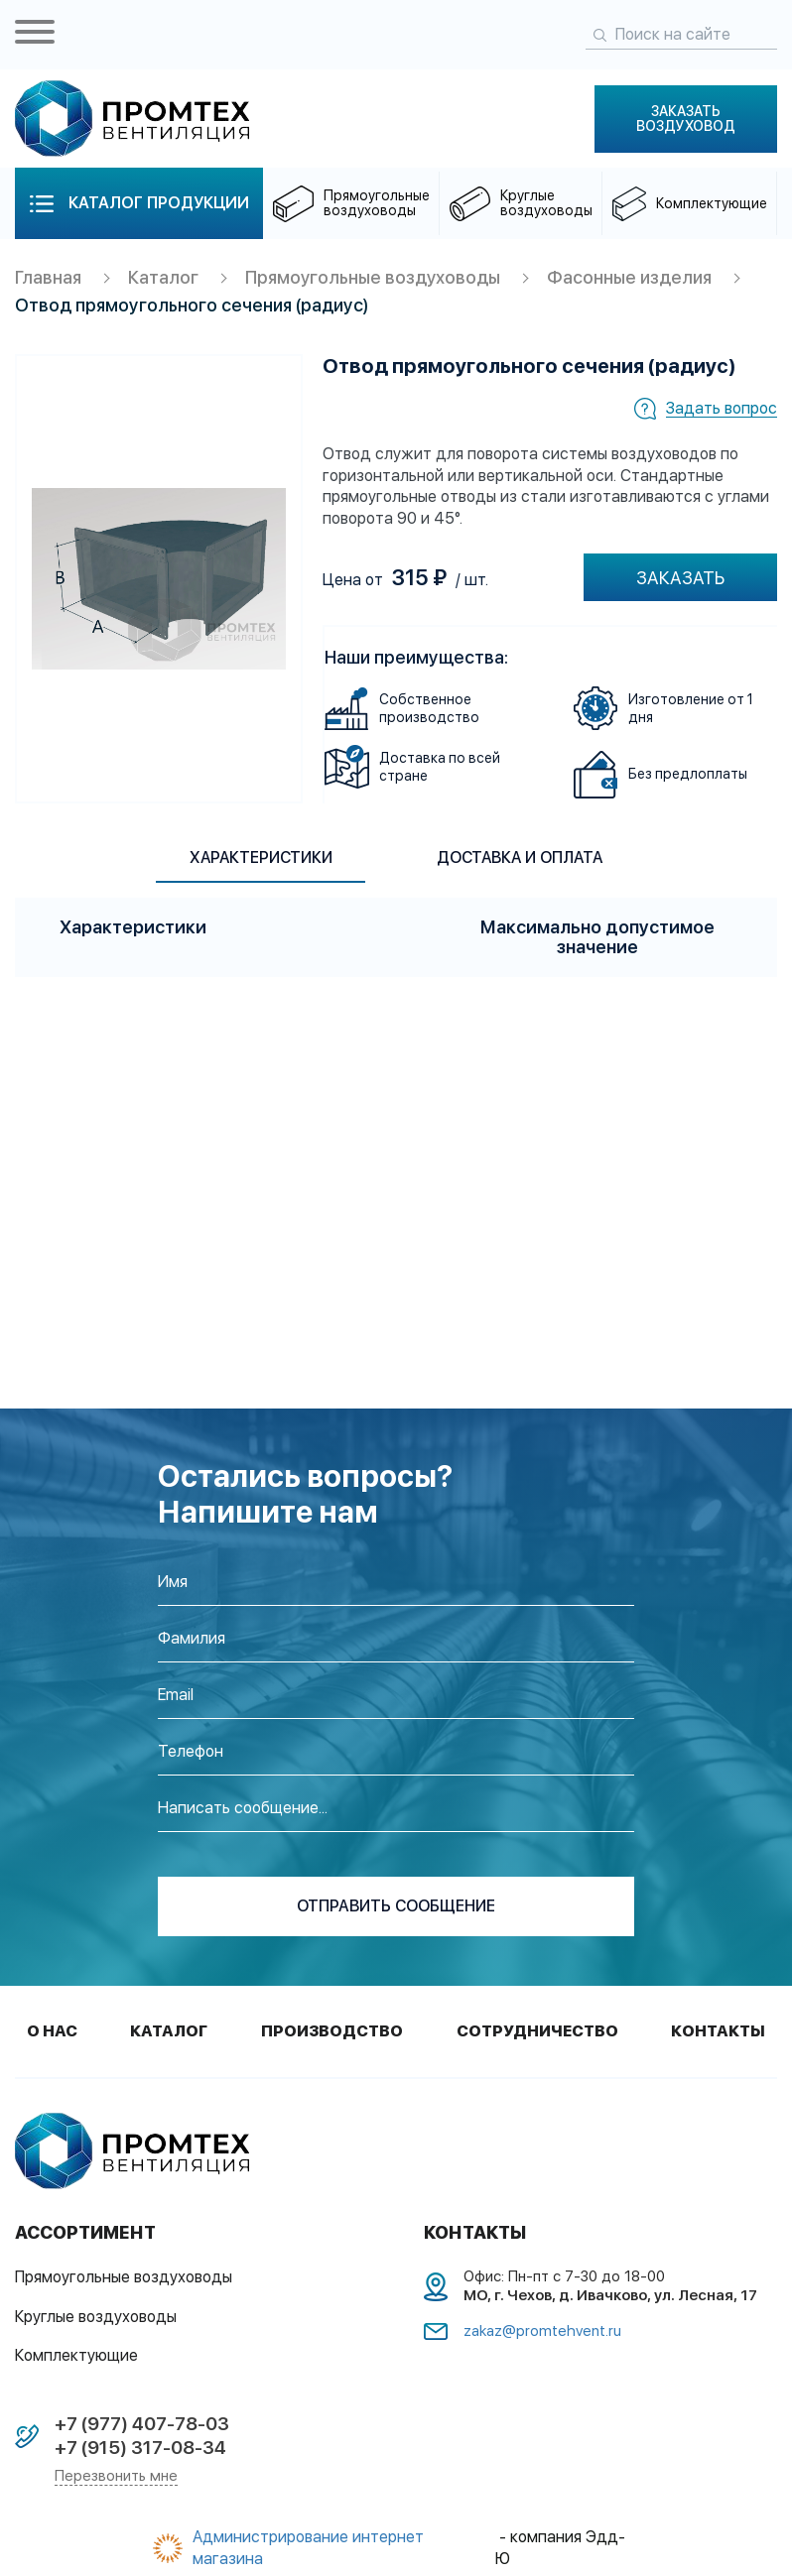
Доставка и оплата (523, 857)
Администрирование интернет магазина (308, 2548)
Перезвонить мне (116, 2477)
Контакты (718, 2032)
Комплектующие (76, 2356)
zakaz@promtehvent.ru (542, 2332)
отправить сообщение (396, 1907)
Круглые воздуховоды (96, 2317)
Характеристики (257, 857)
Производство (332, 2032)
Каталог (164, 278)
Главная (48, 278)
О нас (52, 2032)
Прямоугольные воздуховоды (374, 278)
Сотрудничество (537, 2032)
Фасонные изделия (632, 278)
